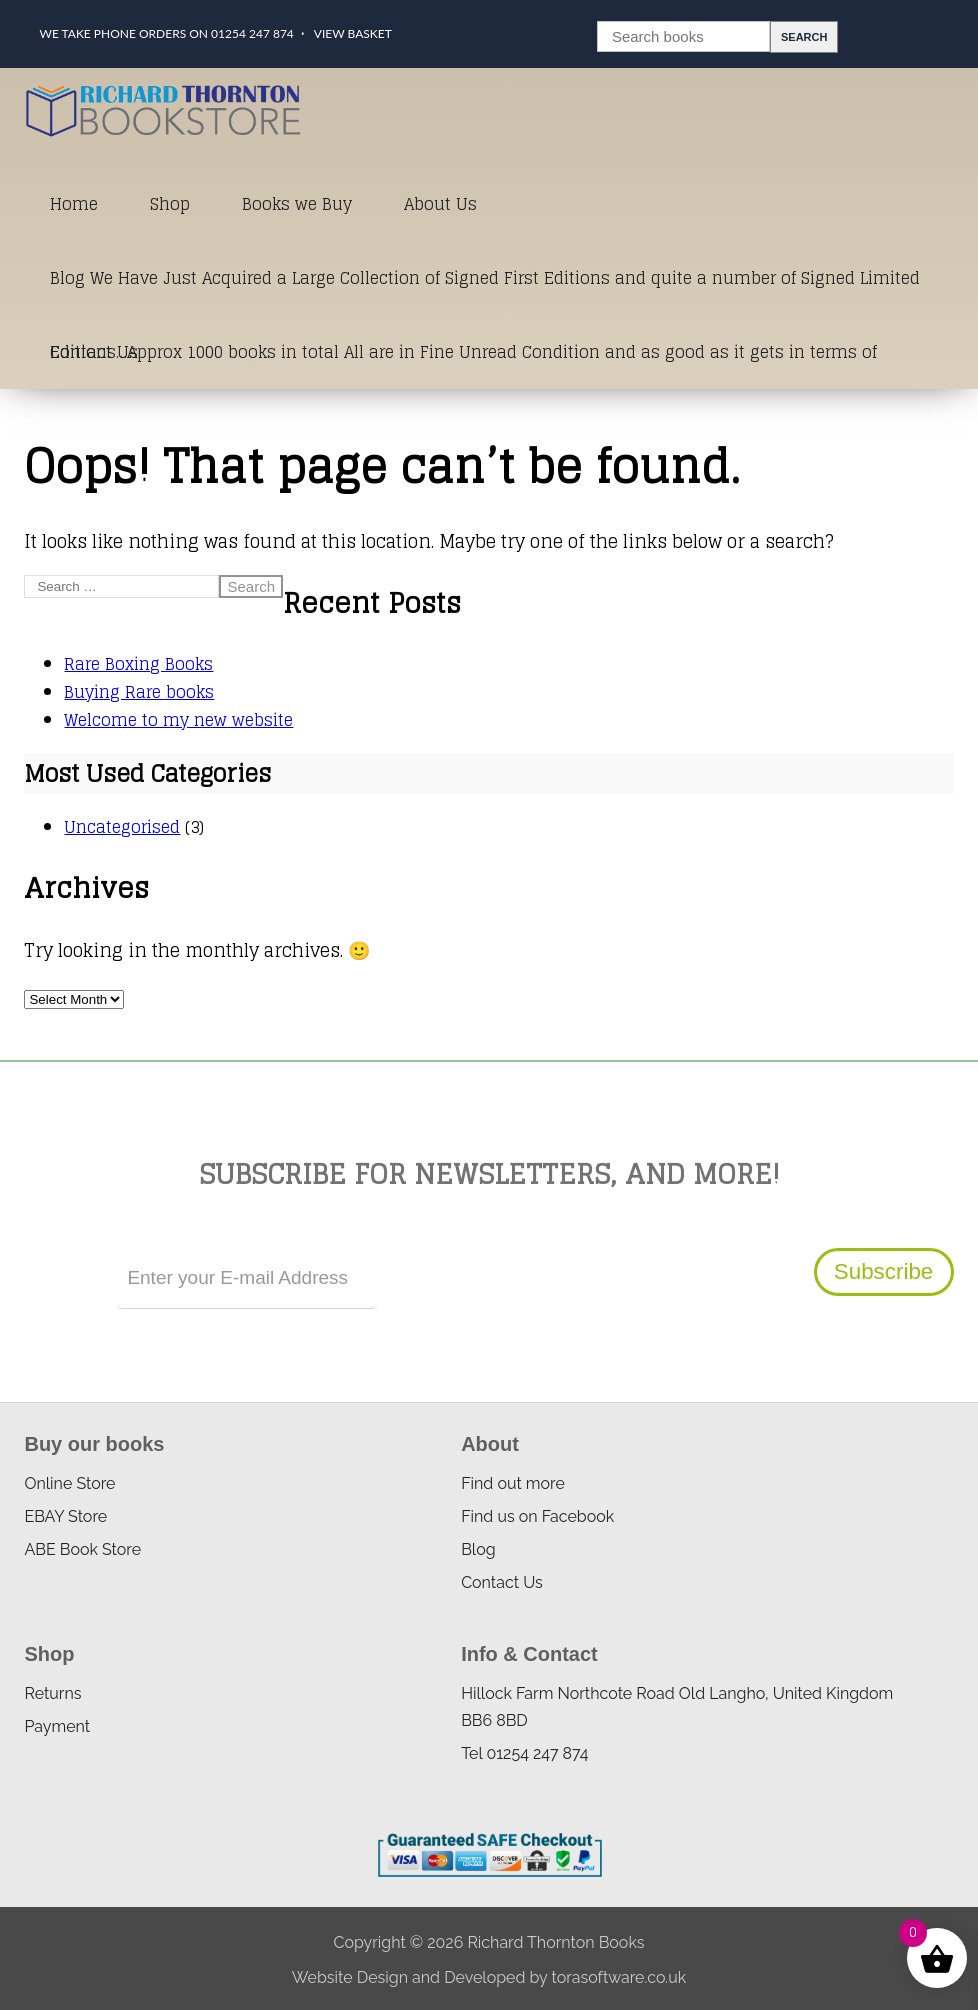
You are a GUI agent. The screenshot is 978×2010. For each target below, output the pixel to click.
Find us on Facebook (537, 1516)
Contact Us (94, 352)
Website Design (350, 1977)
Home (74, 204)
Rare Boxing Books (138, 664)
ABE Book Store (82, 1549)
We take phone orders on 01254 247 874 (166, 33)
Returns (52, 1693)
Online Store (69, 1483)
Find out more (513, 1483)
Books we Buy (297, 204)
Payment (57, 1726)
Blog (478, 1549)
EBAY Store (65, 1516)
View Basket (353, 33)
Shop (170, 204)
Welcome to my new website (178, 720)
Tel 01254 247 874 (524, 1753)
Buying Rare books (139, 692)
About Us (440, 204)
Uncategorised (122, 827)
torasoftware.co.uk (618, 1977)
